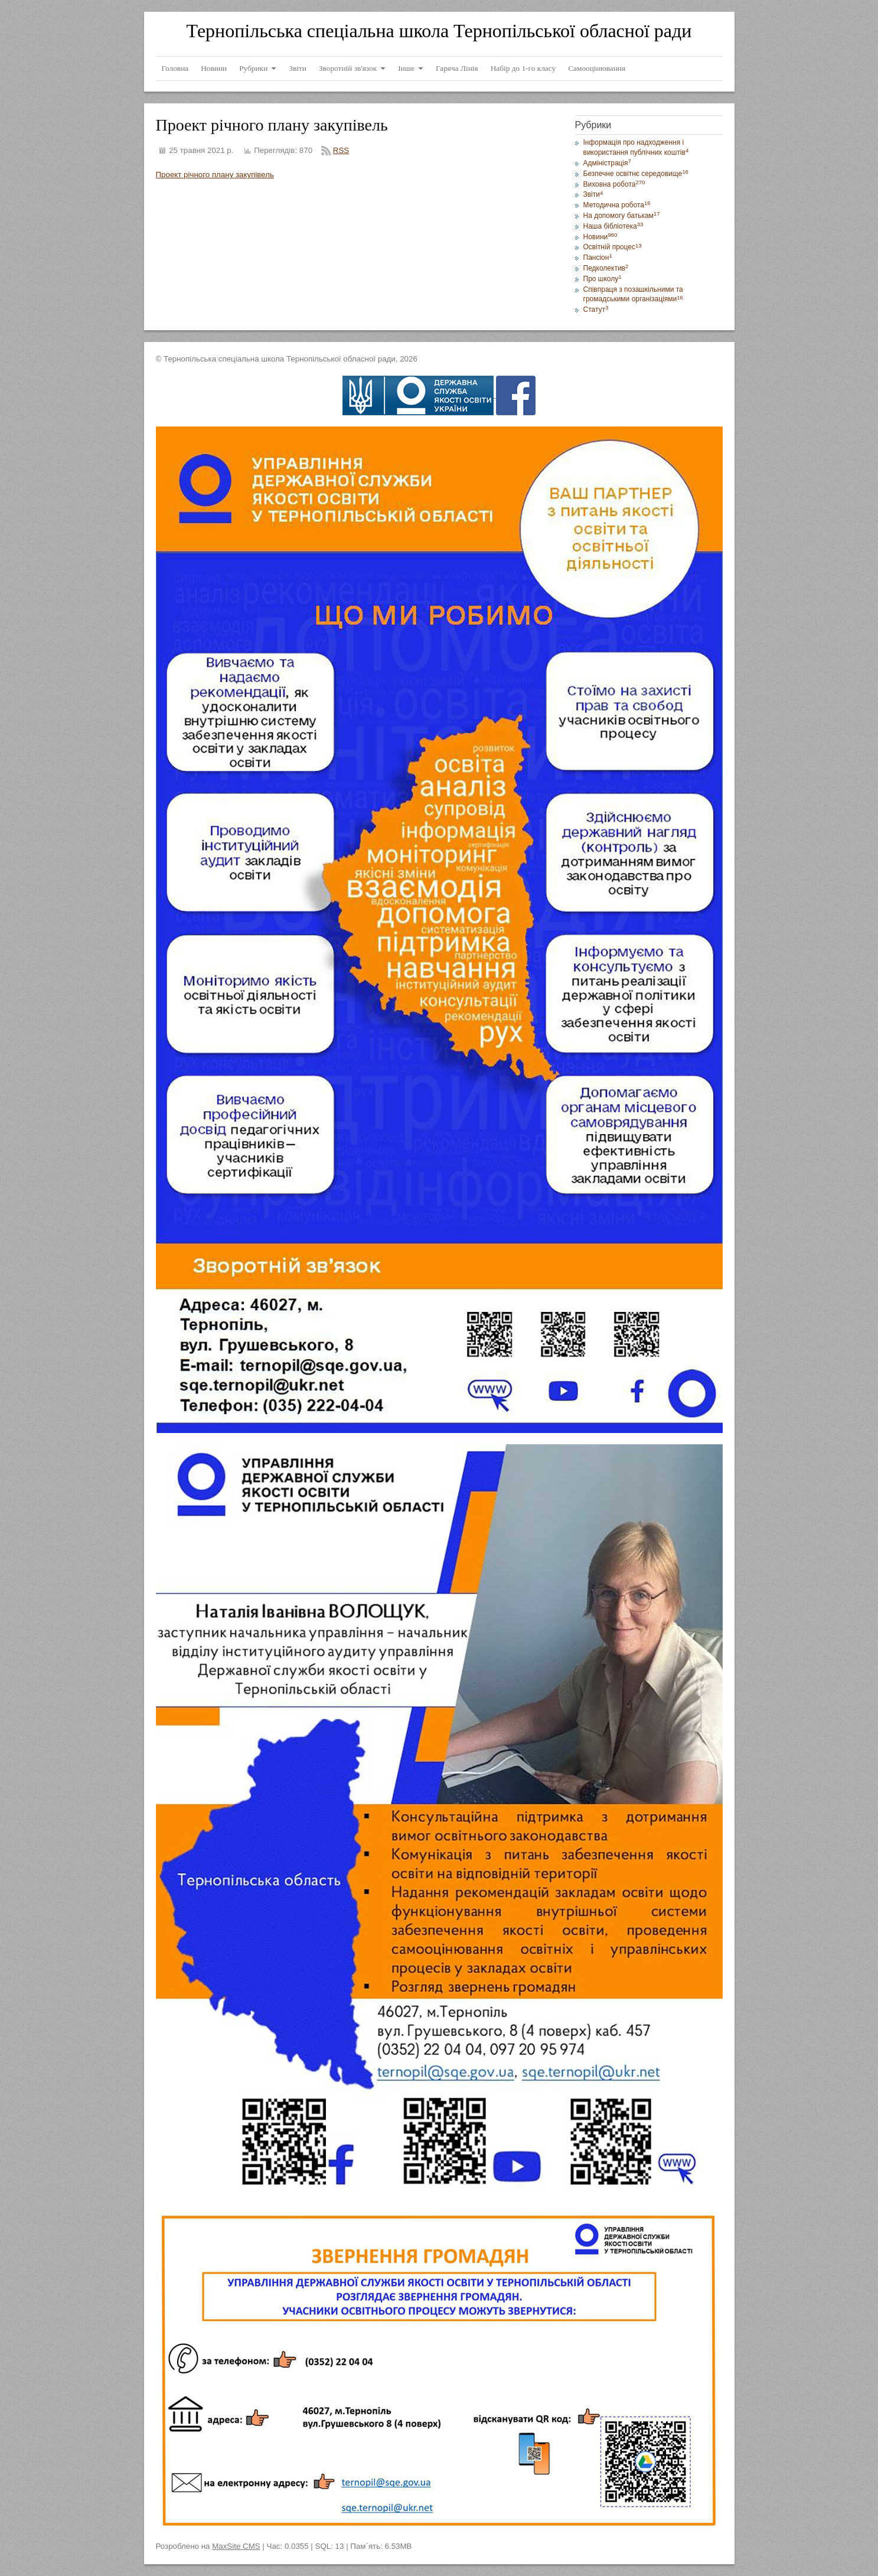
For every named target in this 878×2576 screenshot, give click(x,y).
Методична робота (617, 205)
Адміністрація (607, 163)
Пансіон (597, 257)
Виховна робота (614, 184)
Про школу (602, 279)
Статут (596, 309)
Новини (600, 237)
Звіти (593, 194)
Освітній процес (612, 247)
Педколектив (606, 268)
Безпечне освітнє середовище (635, 174)
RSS (341, 150)
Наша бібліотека (613, 226)
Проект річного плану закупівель (215, 174)
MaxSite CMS (236, 2546)
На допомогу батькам (621, 215)
